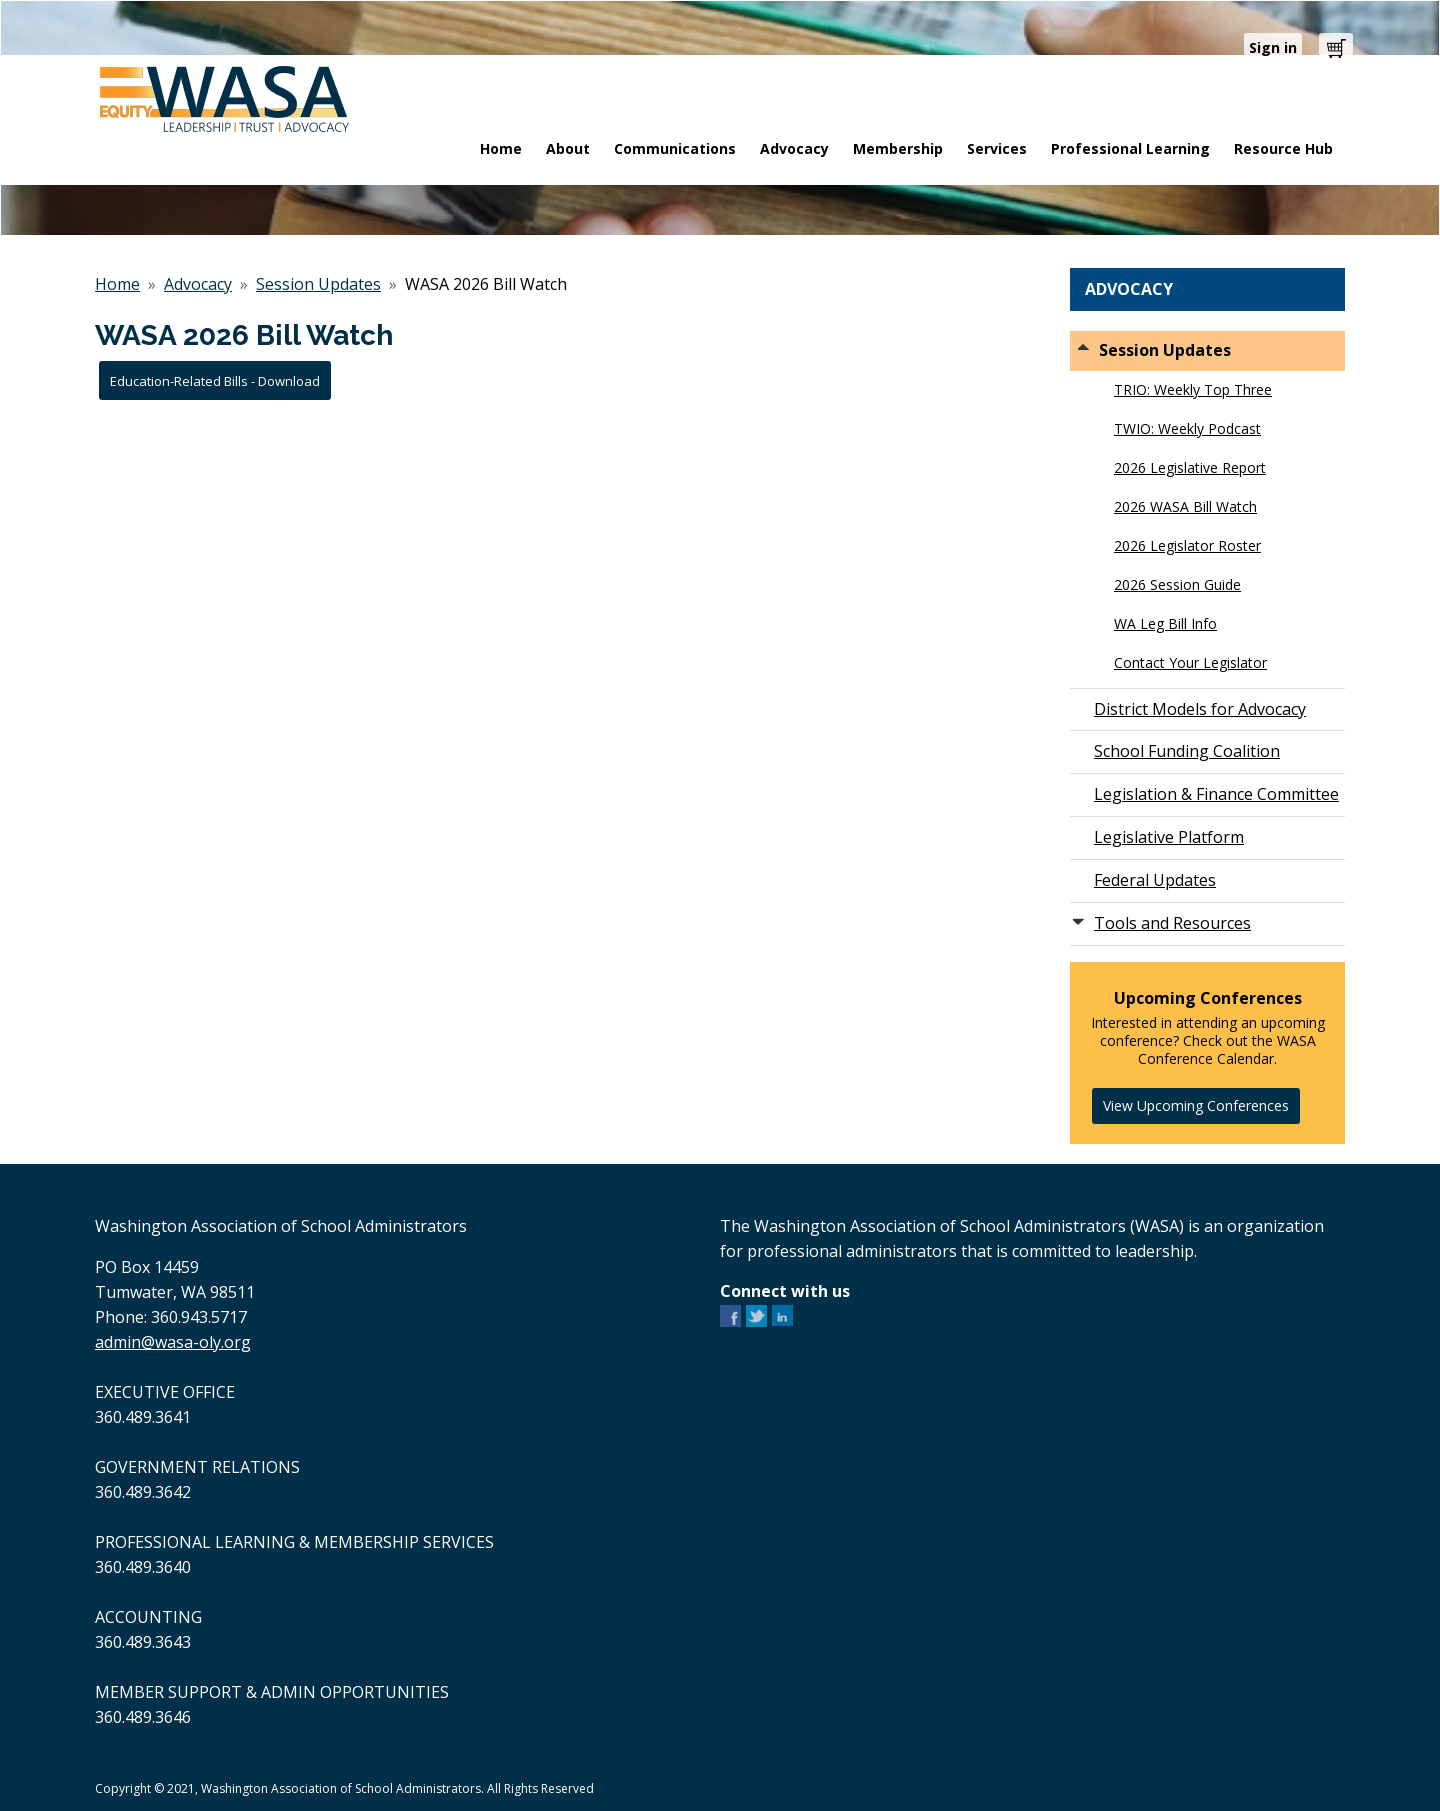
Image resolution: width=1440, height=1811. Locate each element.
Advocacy (198, 284)
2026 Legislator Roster (1187, 545)
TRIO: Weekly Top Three (1193, 389)
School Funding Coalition (1187, 751)
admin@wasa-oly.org (173, 1342)
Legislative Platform (1169, 837)
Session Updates (318, 284)
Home (117, 284)
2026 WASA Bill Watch (1185, 506)
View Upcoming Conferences (1196, 1105)
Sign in (1273, 47)
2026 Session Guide (1177, 584)
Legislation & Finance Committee (1216, 794)
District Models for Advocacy (1200, 709)
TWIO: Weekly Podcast (1187, 428)
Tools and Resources (1172, 923)
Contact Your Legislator (1190, 662)
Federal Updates (1155, 880)
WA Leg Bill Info (1165, 623)
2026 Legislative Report (1190, 467)
